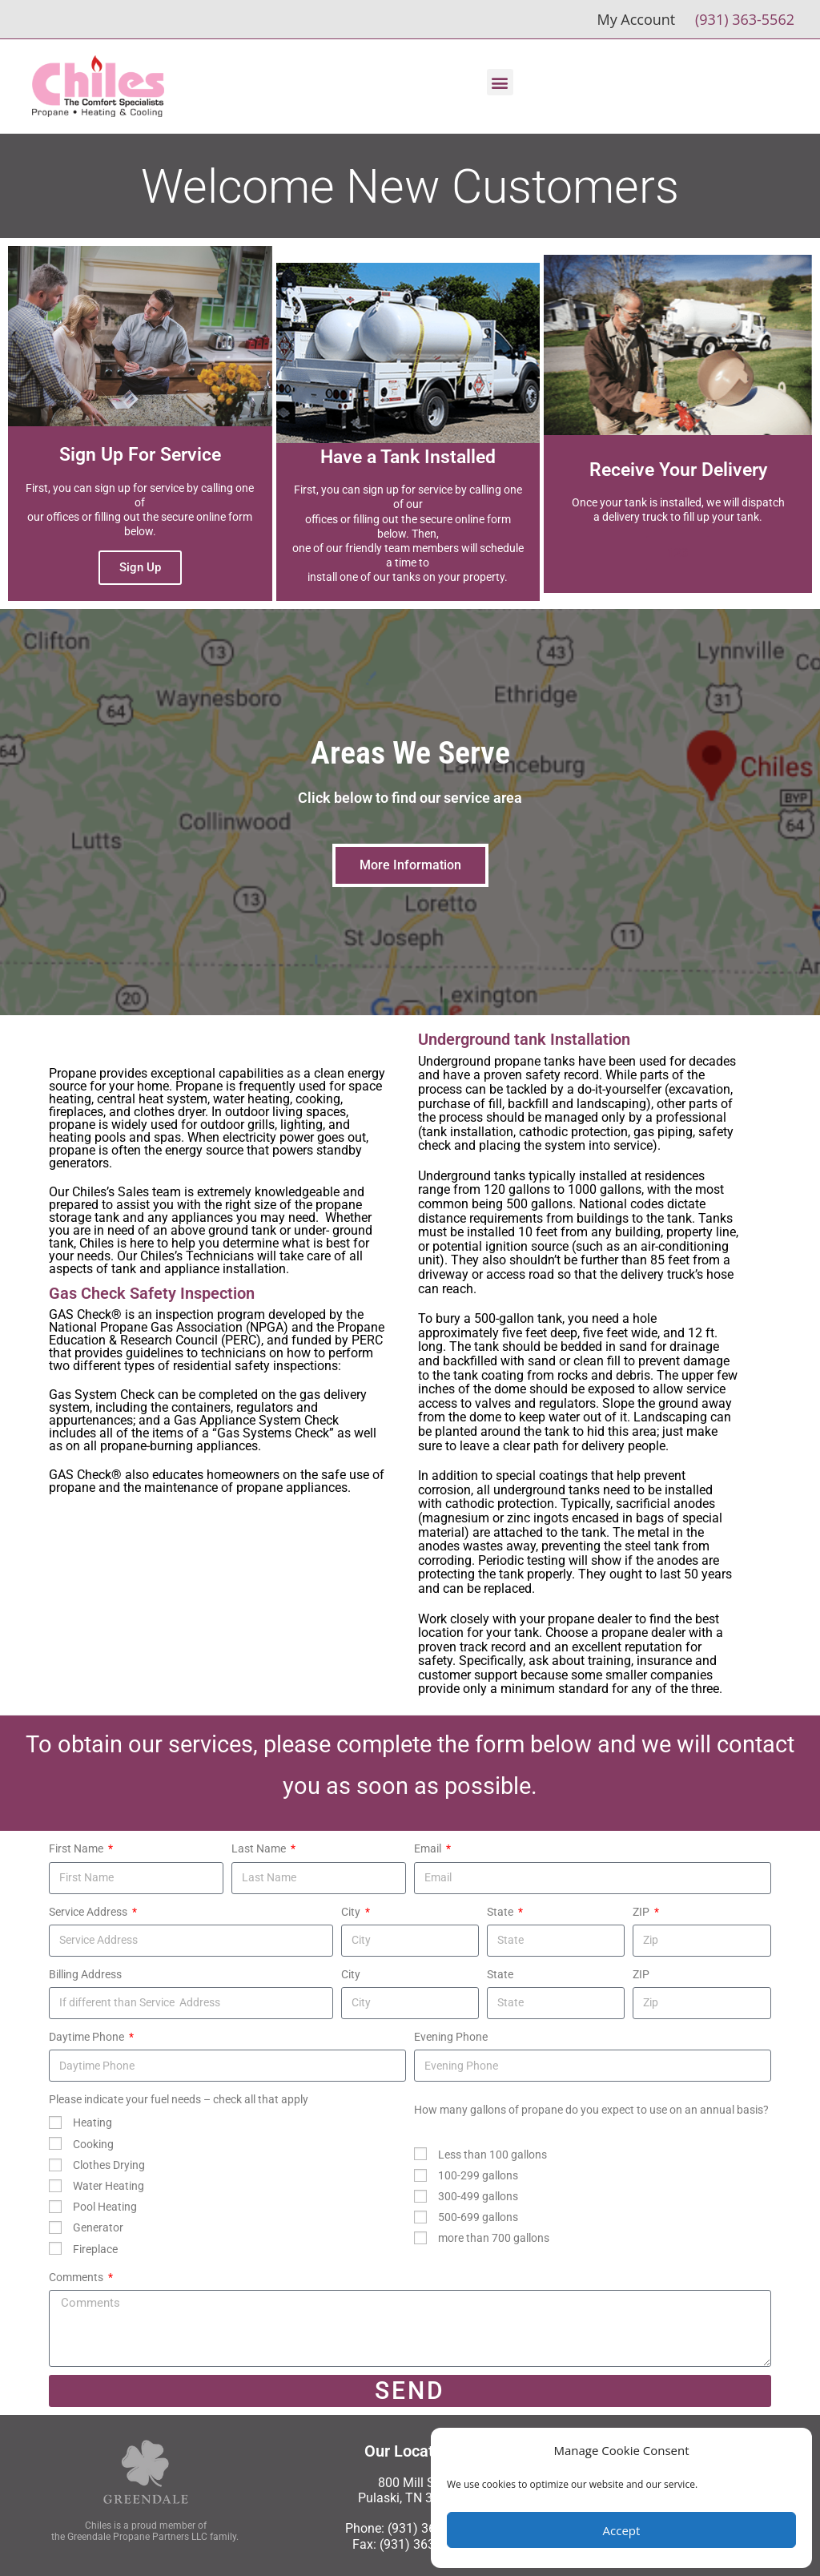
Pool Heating (105, 2206)
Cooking (93, 2144)
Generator (98, 2227)
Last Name (259, 1848)
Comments (77, 2277)
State (501, 1911)
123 (678, 553)
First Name (77, 1848)
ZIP (642, 1911)
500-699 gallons (478, 2217)
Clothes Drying (109, 2165)
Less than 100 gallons (492, 2154)
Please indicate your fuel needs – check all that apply (178, 2099)
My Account (636, 19)
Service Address (89, 1911)
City (352, 1911)
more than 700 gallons (493, 2237)
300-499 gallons (478, 2196)
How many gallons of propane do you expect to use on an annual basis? (591, 2109)
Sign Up (140, 567)
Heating (92, 2122)
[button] (500, 82)
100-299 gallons (478, 2175)
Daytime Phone (88, 2036)
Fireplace (95, 2249)
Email (429, 1848)
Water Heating (108, 2185)
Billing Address (85, 1974)
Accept (622, 2530)
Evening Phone (451, 2036)
